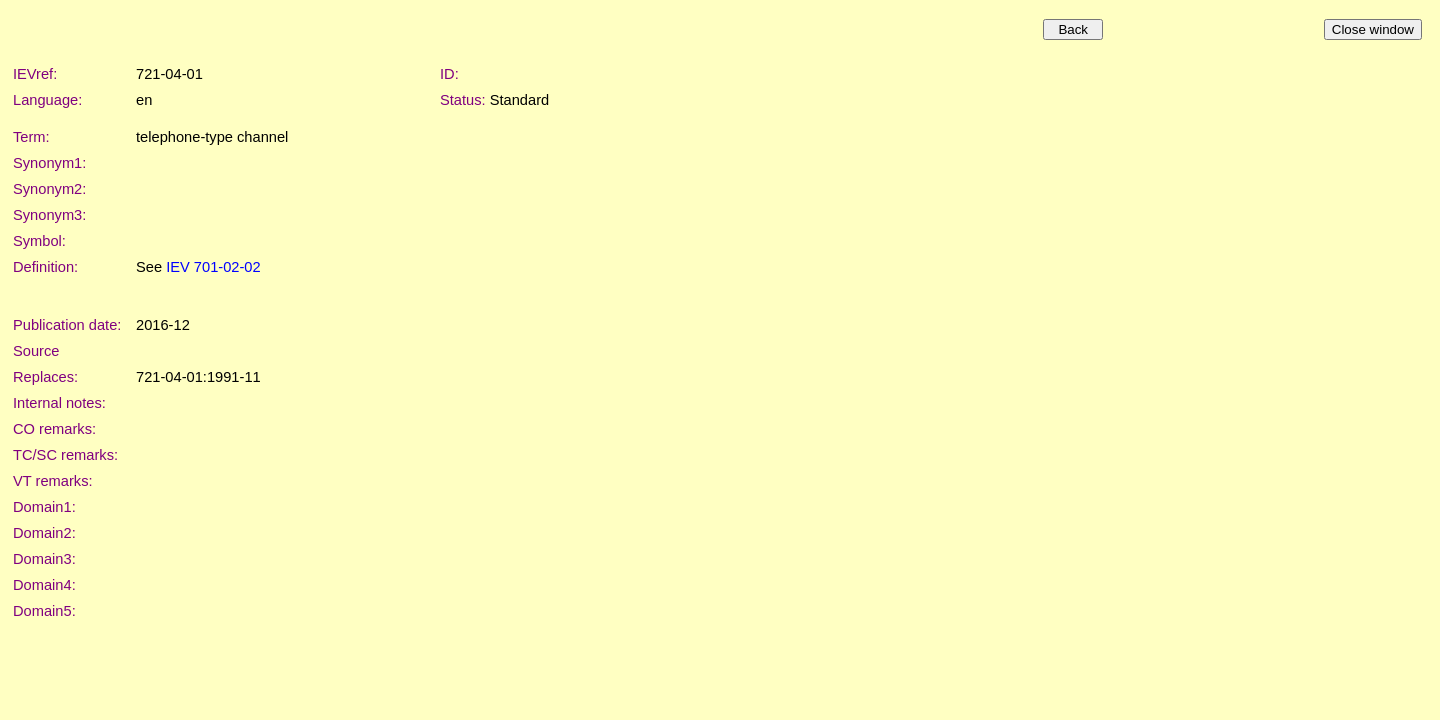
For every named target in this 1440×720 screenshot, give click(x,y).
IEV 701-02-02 (213, 267)
